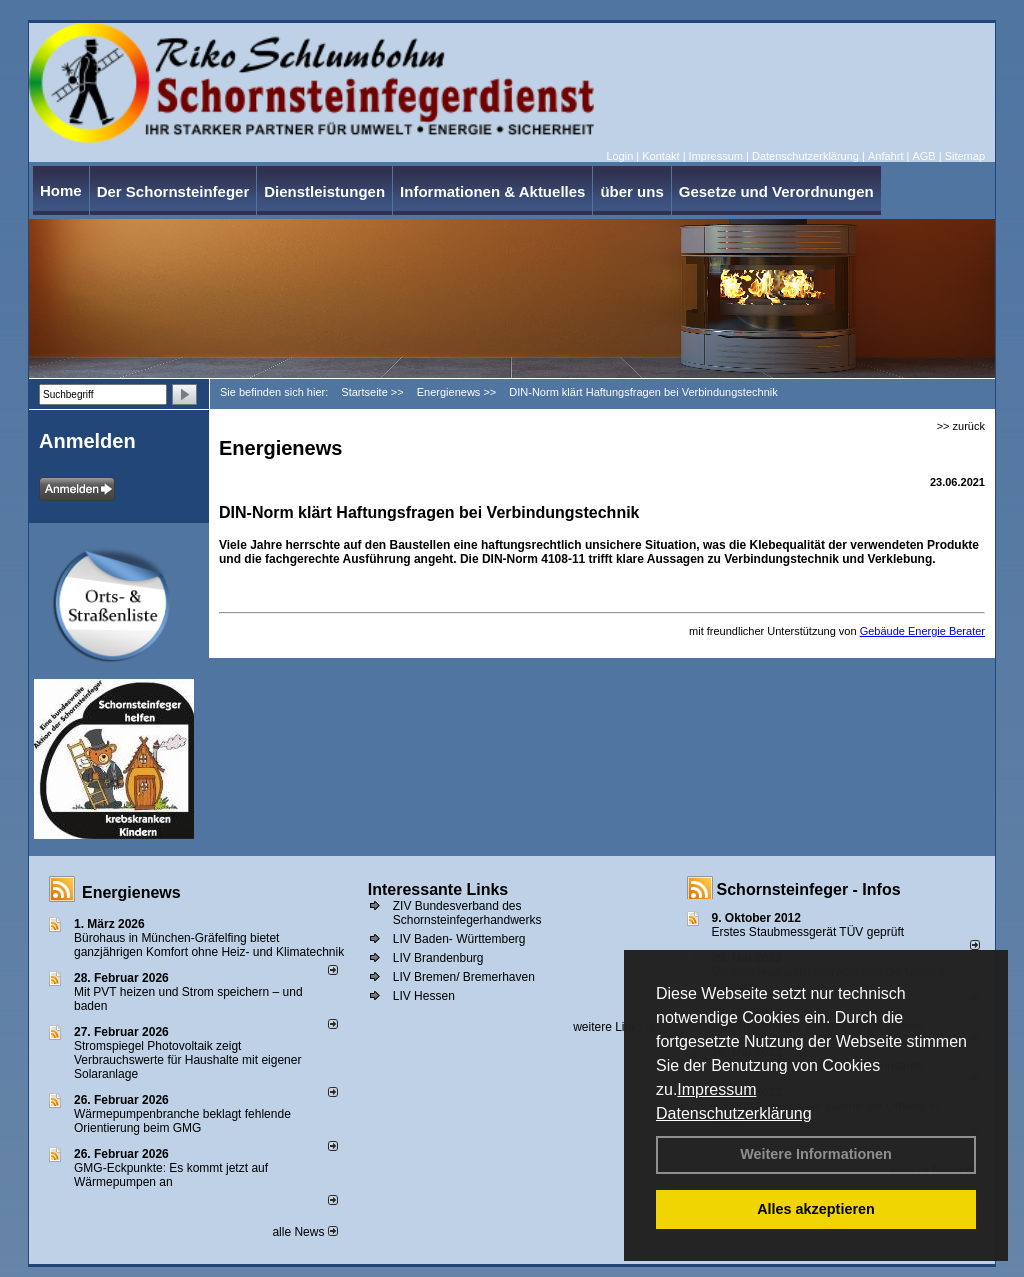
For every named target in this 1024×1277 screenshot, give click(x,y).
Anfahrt (885, 156)
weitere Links (614, 1027)
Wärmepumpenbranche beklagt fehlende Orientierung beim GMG (182, 1121)
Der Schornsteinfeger (173, 191)
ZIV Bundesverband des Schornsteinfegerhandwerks (467, 913)
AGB (923, 156)
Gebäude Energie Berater (922, 631)
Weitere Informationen (816, 1154)
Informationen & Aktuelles (492, 191)
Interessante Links (438, 889)
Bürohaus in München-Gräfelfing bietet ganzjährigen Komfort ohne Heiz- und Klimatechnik (209, 945)
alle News (304, 1232)
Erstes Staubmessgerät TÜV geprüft (808, 932)
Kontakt (660, 156)
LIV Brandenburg (438, 958)
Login (619, 156)
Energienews (131, 892)
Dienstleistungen (324, 191)
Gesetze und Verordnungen (776, 191)
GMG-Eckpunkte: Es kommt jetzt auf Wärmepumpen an (171, 1175)
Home (61, 190)
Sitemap (965, 156)
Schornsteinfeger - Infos (809, 889)
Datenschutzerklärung (734, 1113)
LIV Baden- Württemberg (459, 939)
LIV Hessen (424, 996)
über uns (631, 191)
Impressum (716, 1089)
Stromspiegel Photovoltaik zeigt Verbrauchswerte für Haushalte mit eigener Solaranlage (187, 1060)
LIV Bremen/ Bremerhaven (464, 977)
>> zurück (961, 426)
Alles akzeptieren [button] (816, 1209)
